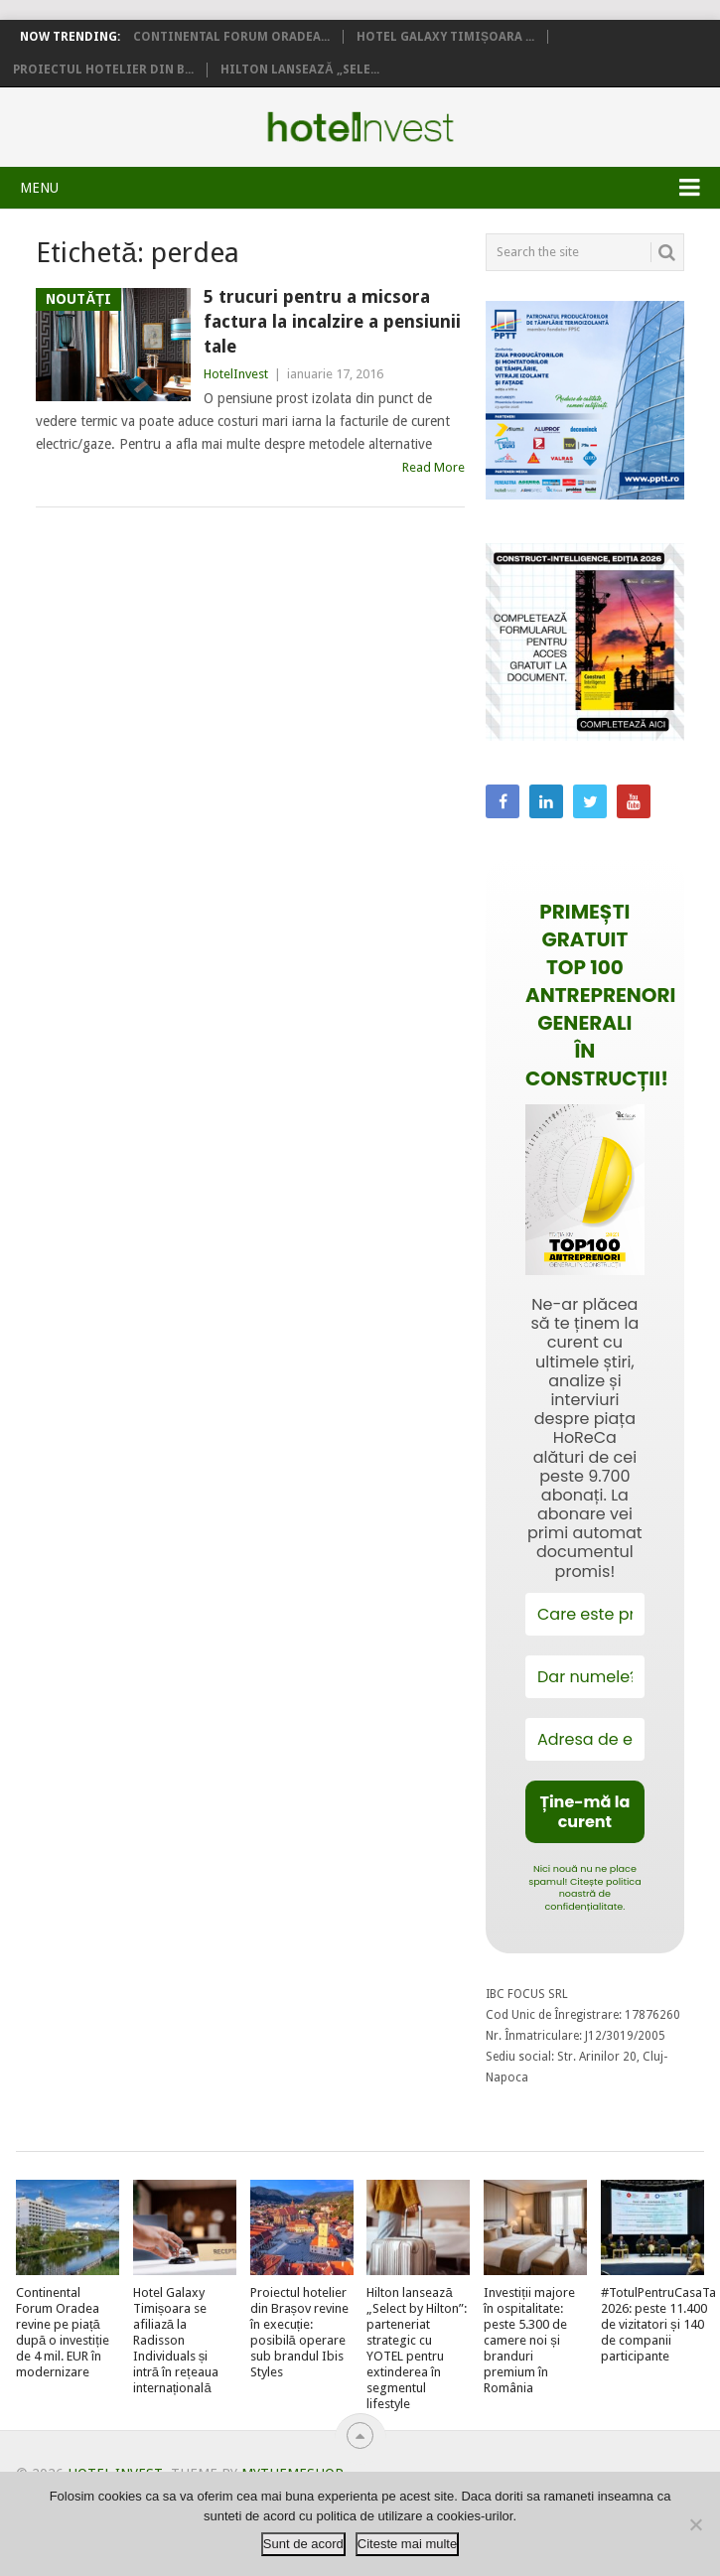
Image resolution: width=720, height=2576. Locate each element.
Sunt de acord (303, 2543)
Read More (433, 467)
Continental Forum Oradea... (231, 37)
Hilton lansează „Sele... (299, 69)
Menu (39, 188)
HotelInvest (236, 373)
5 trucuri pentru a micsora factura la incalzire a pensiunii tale (332, 321)
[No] (695, 2524)
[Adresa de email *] (585, 1739)
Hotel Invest (360, 127)
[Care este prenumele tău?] (585, 1614)
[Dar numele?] (585, 1676)
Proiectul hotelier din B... (103, 69)
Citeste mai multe (407, 2543)
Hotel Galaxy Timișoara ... (445, 37)
